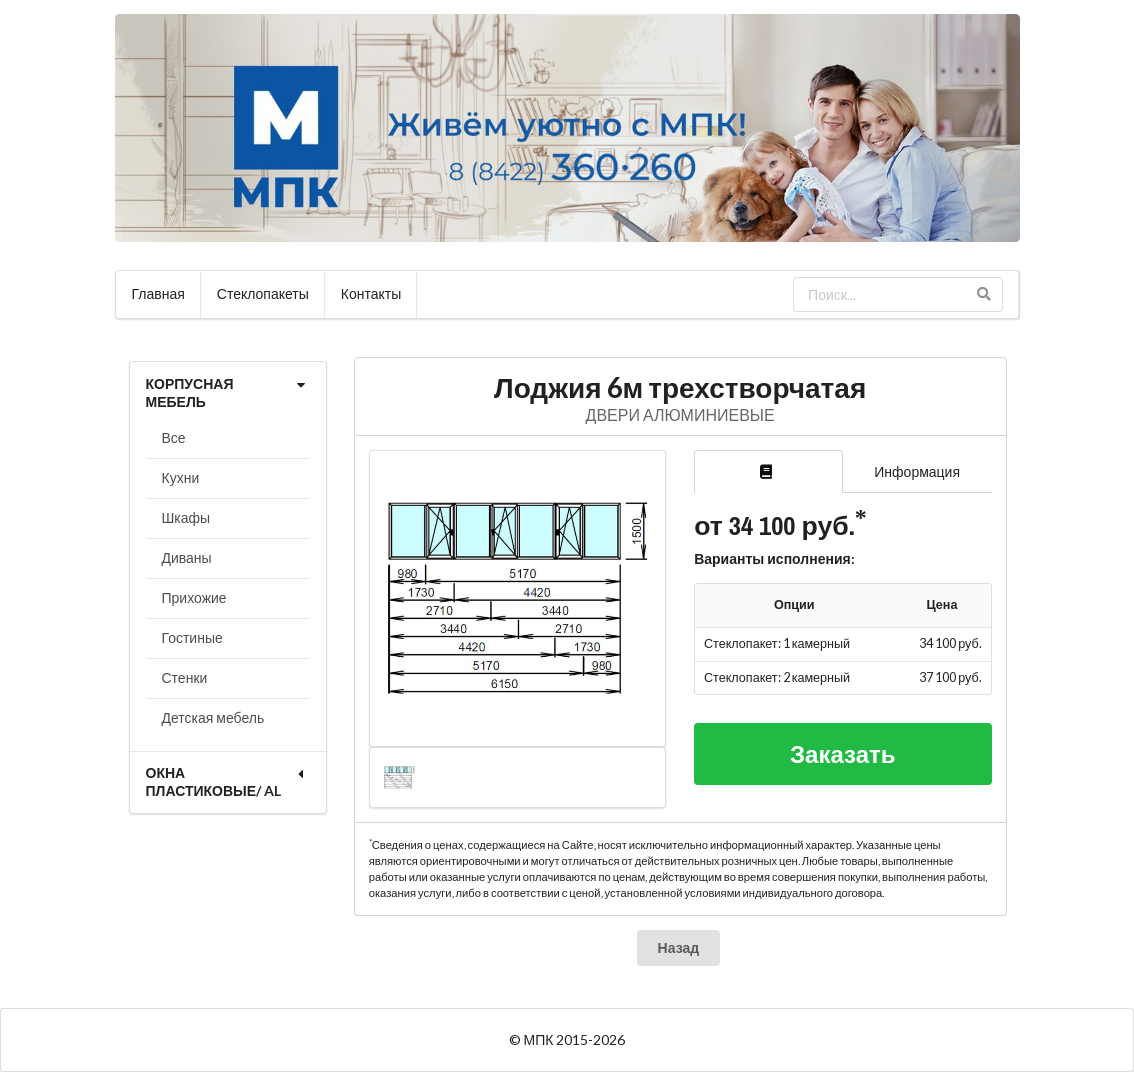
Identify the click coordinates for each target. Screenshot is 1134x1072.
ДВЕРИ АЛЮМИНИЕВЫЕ (680, 414)
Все (174, 437)
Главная (158, 293)
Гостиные (192, 637)
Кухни (181, 477)
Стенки (185, 677)
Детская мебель (213, 717)
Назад (679, 947)
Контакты (371, 293)
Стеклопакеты (263, 293)
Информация (917, 471)
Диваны (187, 557)
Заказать (843, 753)
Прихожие (194, 597)
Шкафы (186, 517)
